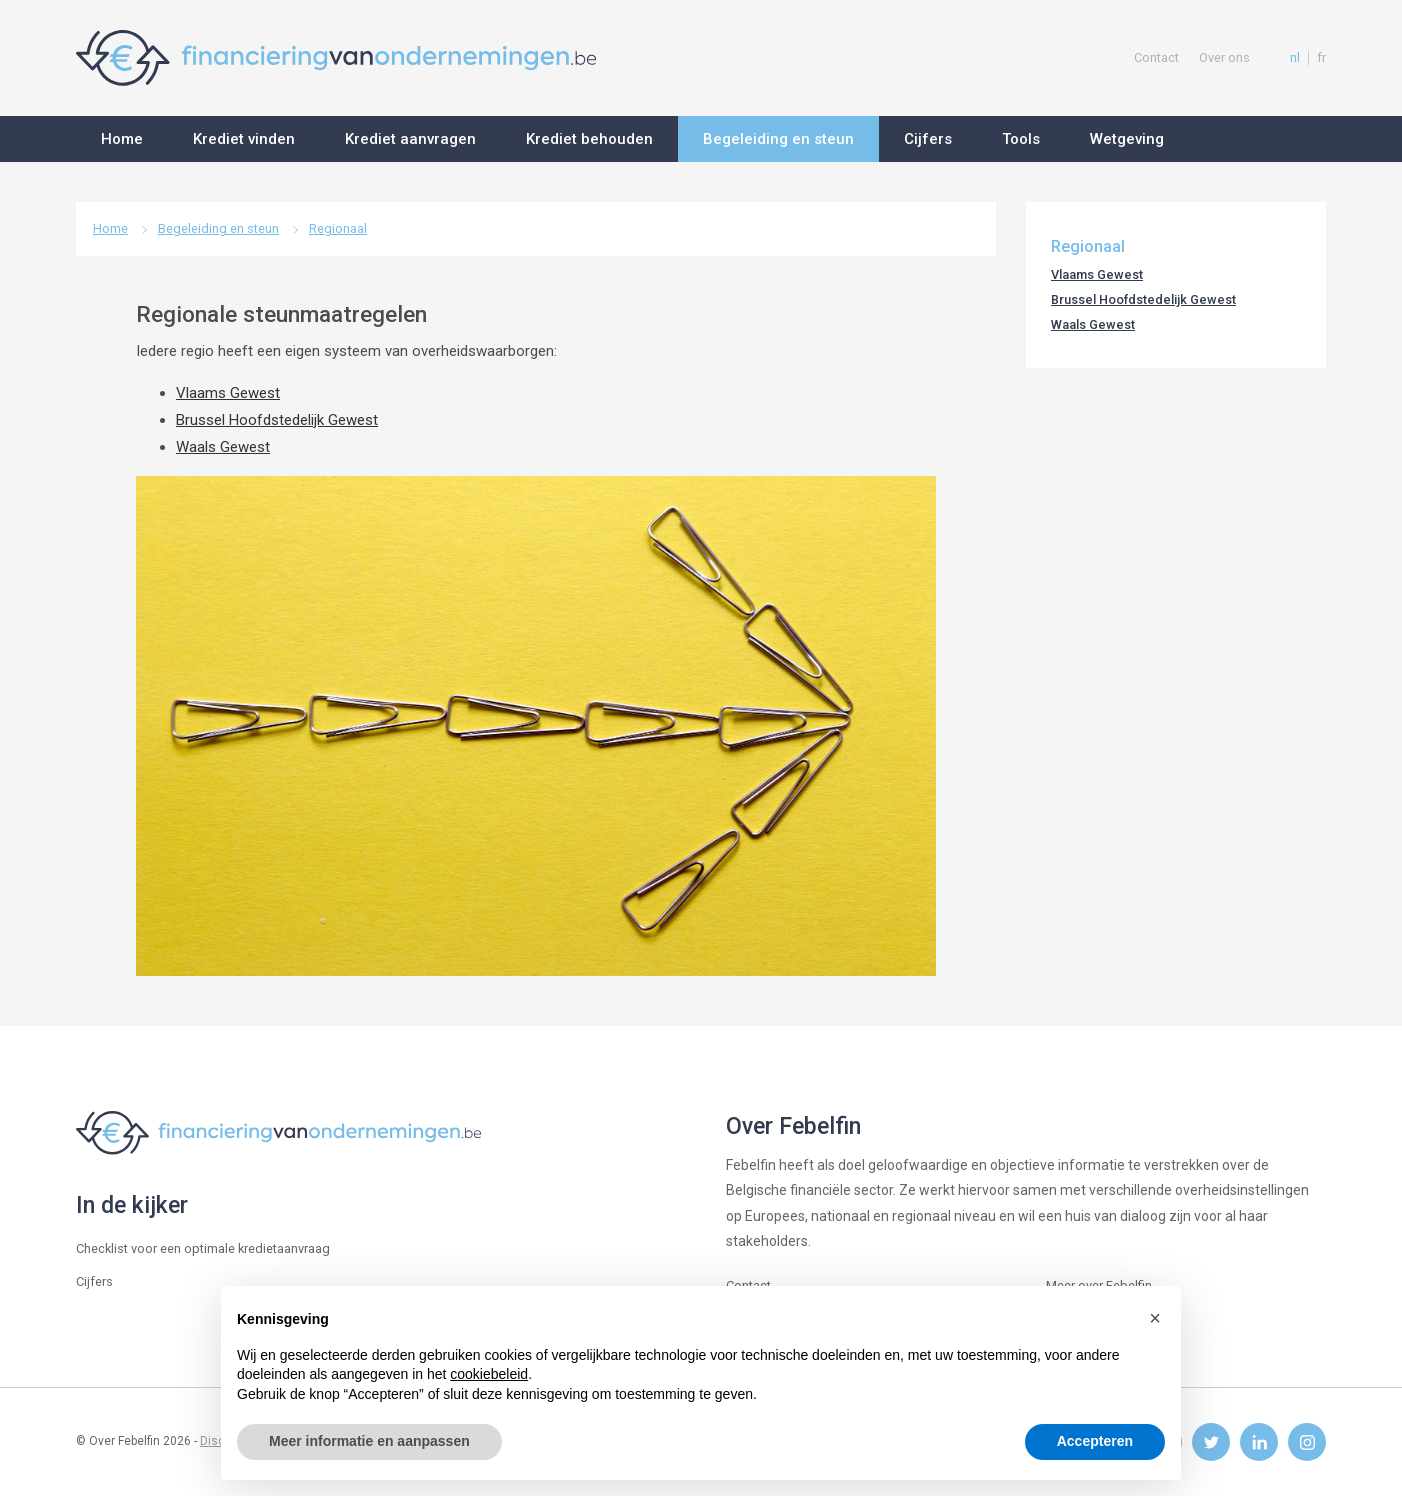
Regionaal (338, 228)
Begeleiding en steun (218, 228)
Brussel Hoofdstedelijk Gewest (277, 420)
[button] (1155, 1318)
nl (1295, 58)
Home (110, 228)
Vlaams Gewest (228, 393)
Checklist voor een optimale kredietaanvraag (203, 1248)
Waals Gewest (223, 447)
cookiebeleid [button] (489, 1374)
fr (1321, 58)
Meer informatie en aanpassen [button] (369, 1441)
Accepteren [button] (1095, 1441)
